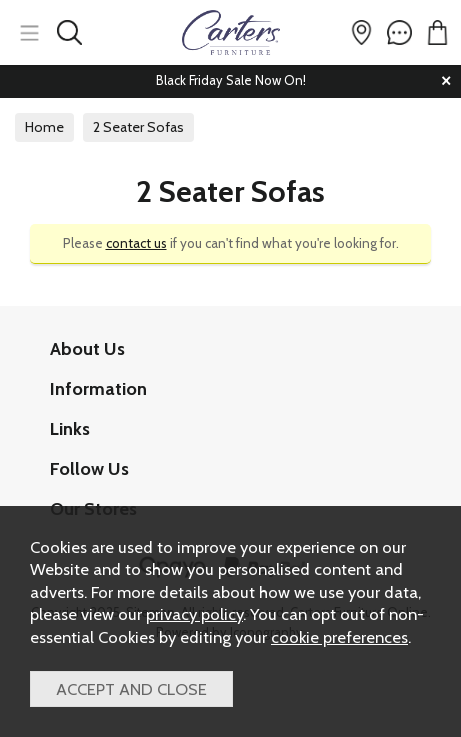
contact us (136, 243)
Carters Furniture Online (230, 32)
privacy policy (194, 614)
